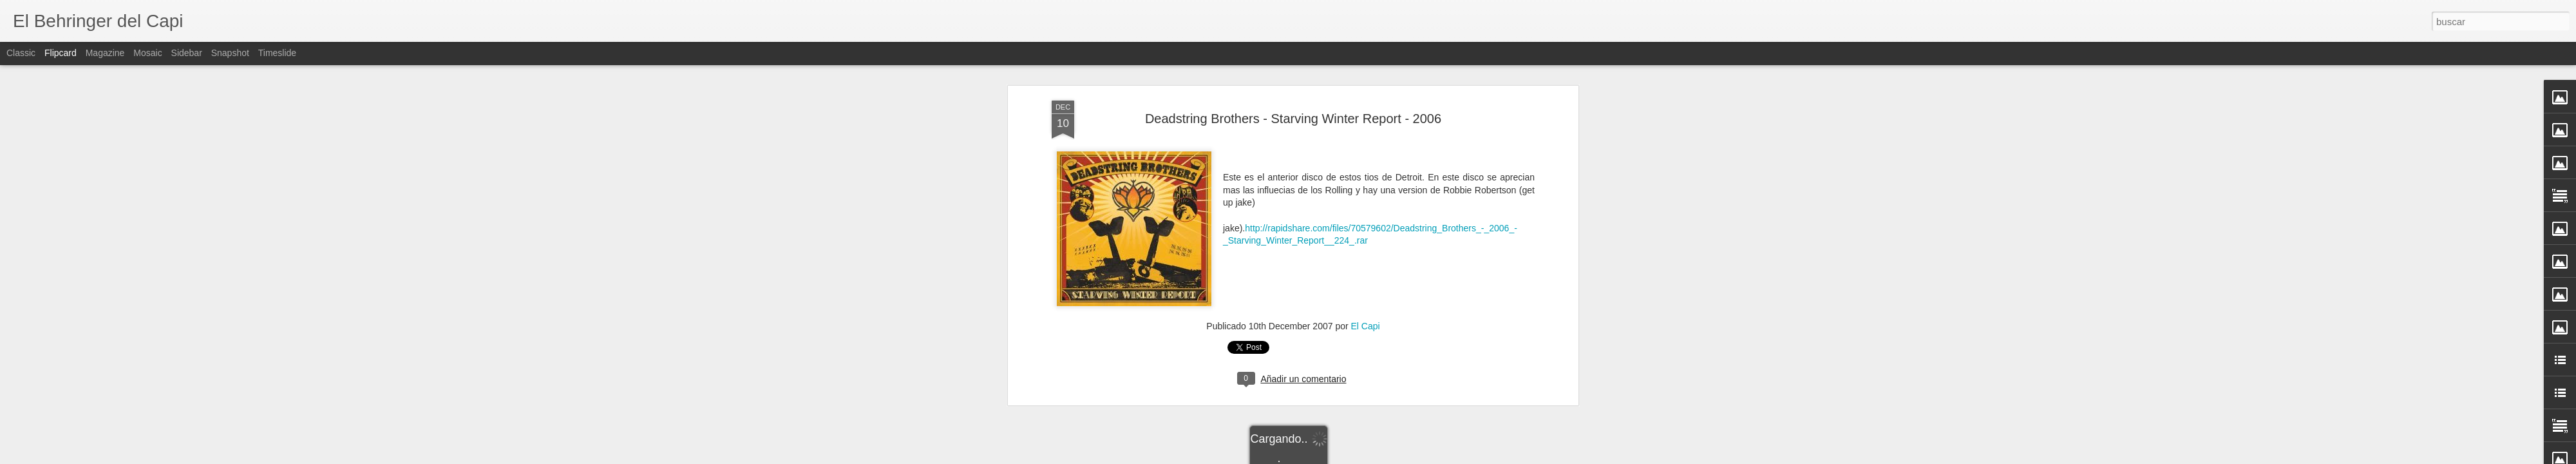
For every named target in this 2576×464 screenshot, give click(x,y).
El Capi (1365, 181)
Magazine (105, 53)
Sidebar (186, 53)
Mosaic (147, 53)
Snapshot (230, 53)
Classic (20, 53)
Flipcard (60, 53)
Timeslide (277, 53)
